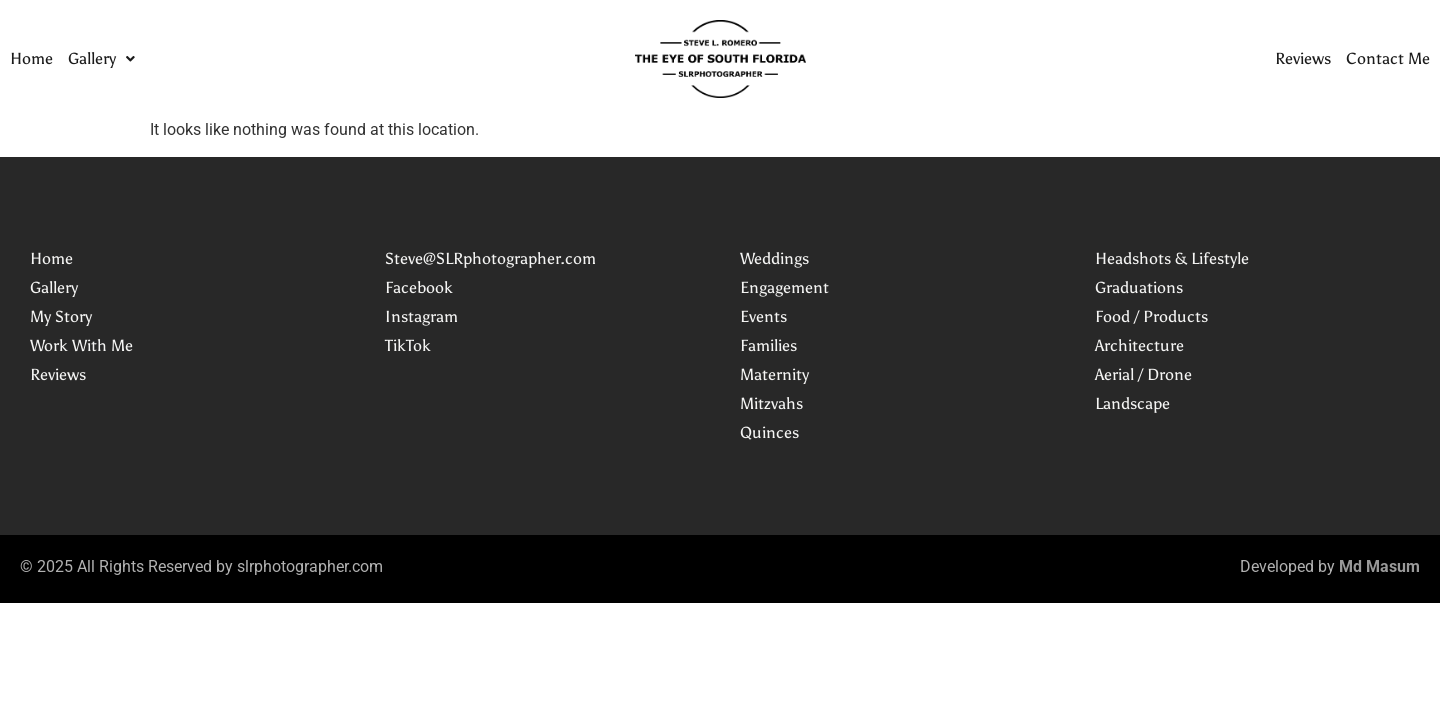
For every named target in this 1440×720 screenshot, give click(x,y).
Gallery (101, 59)
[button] (101, 59)
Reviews (1303, 59)
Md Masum (1379, 566)
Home (31, 59)
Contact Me (1388, 59)
